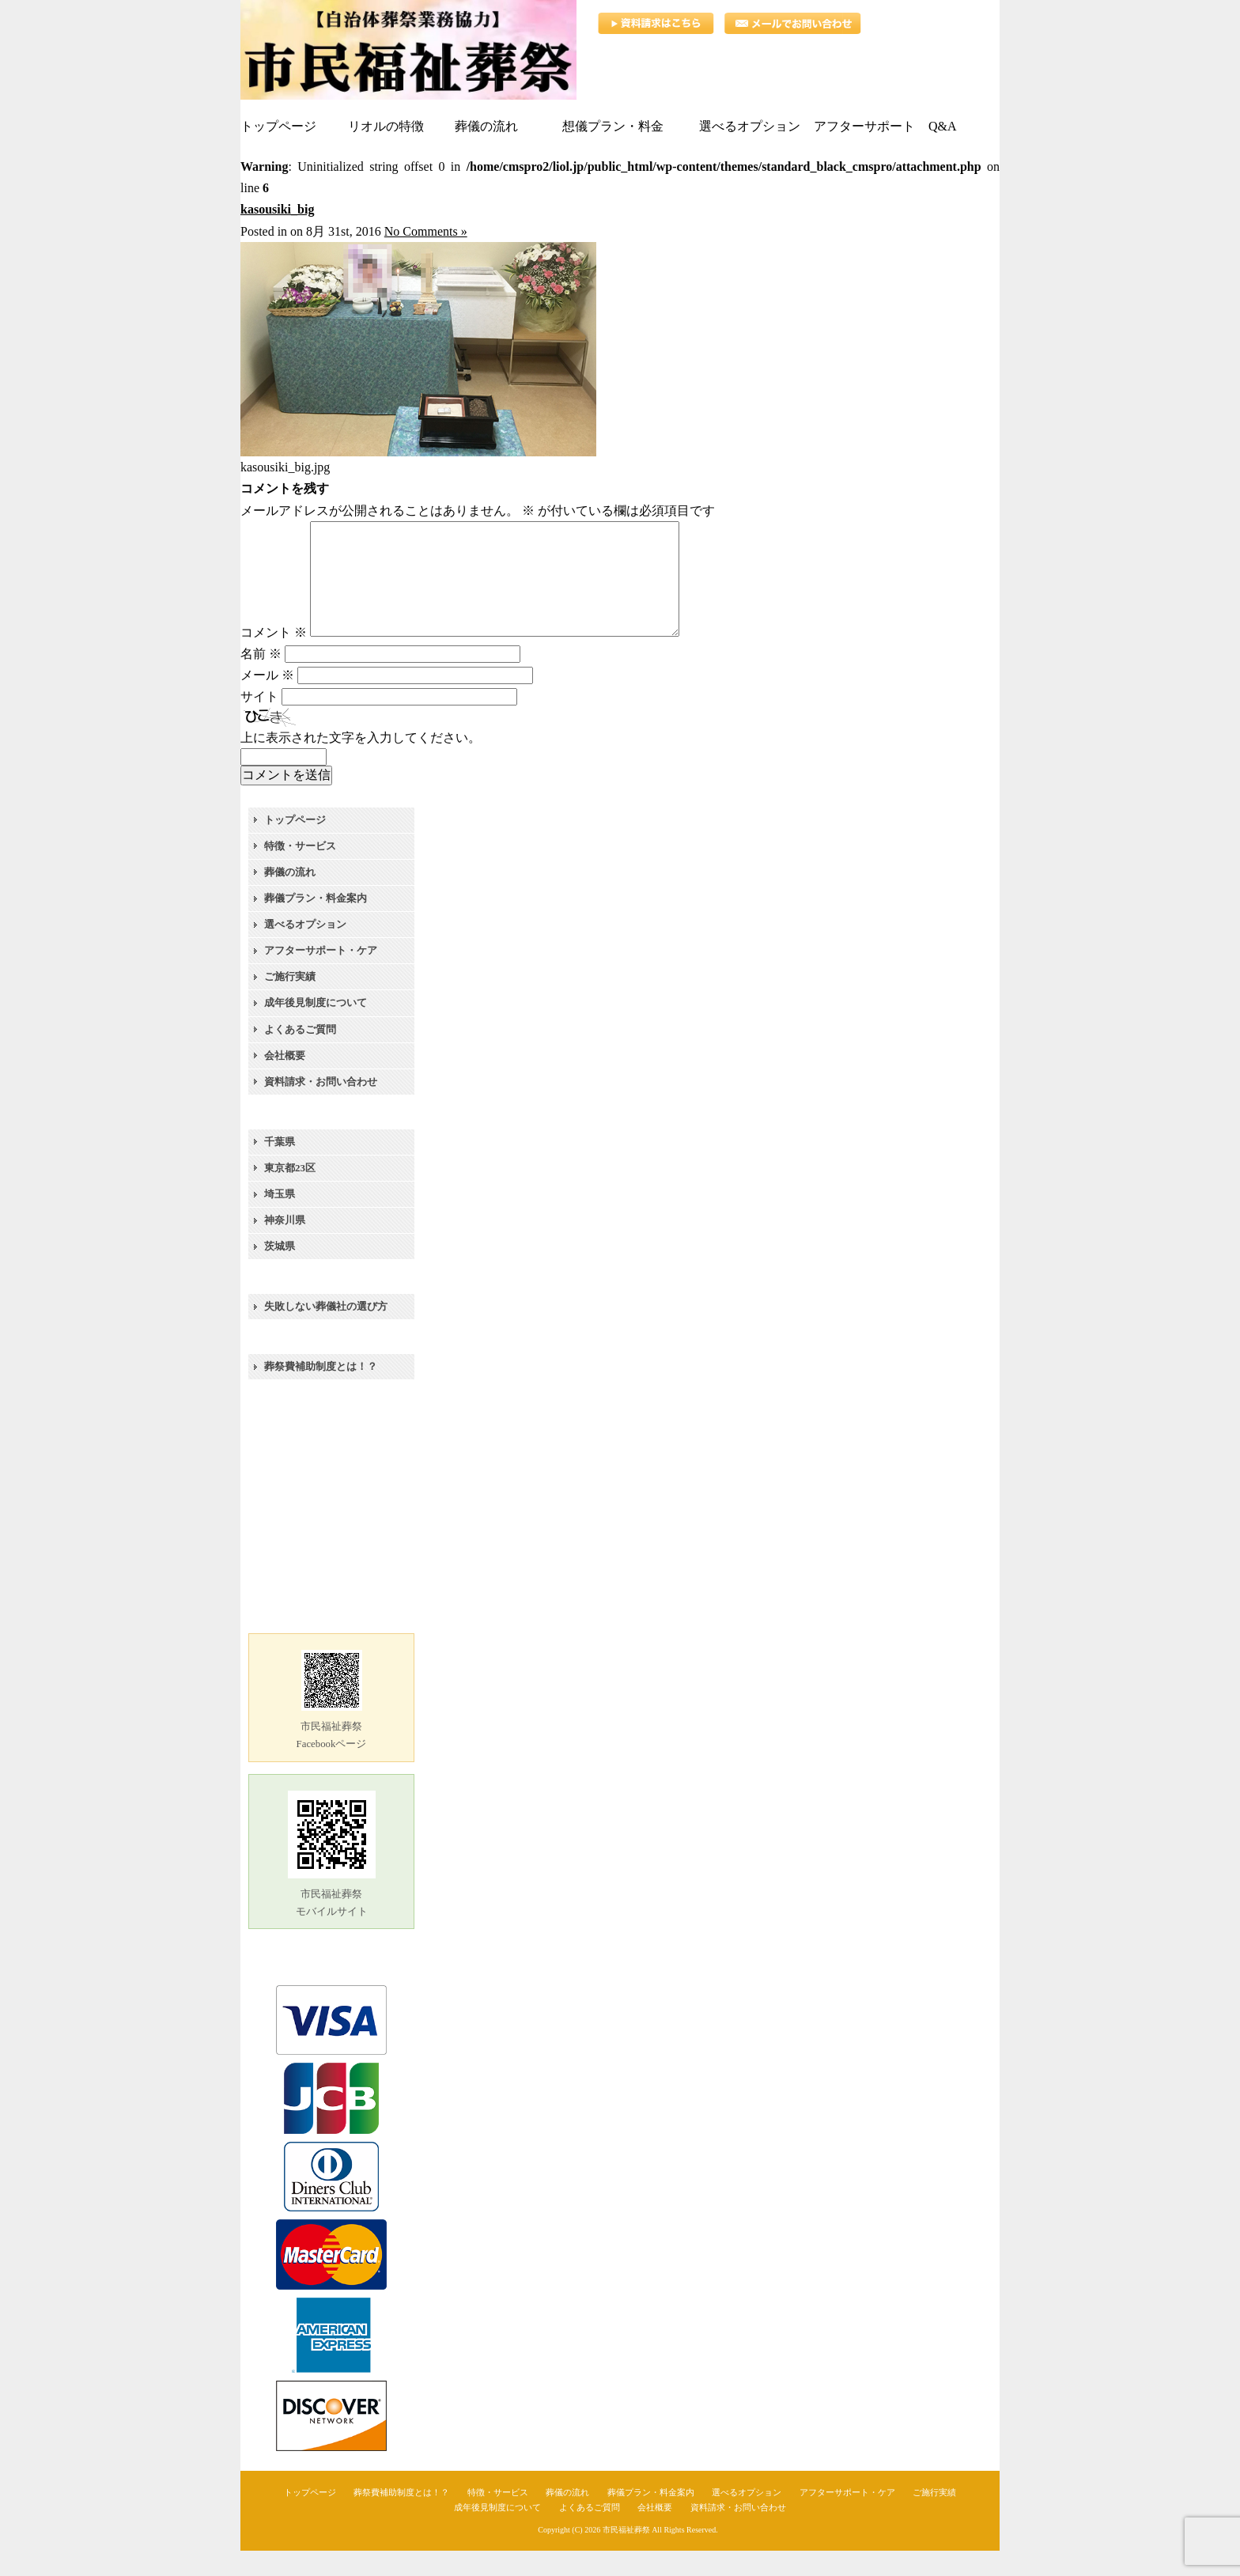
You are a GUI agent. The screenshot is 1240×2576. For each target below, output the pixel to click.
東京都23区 (290, 1193)
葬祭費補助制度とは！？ (320, 1392)
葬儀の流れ (290, 897)
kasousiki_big (277, 209)
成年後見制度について (315, 1028)
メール (267, 700)
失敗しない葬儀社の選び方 (326, 1331)
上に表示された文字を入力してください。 (360, 763)
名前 (261, 679)
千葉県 (279, 1167)
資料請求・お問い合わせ (320, 1107)
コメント (273, 657)
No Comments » (425, 231)
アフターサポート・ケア (320, 976)
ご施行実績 (290, 1002)
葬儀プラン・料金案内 (315, 923)
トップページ (295, 845)
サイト (259, 721)
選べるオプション (305, 949)
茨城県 (279, 1271)
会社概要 (284, 1081)
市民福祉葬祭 (626, 2555)
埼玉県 (279, 1219)
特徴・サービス (300, 871)
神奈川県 (284, 1245)
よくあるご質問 (300, 1055)
